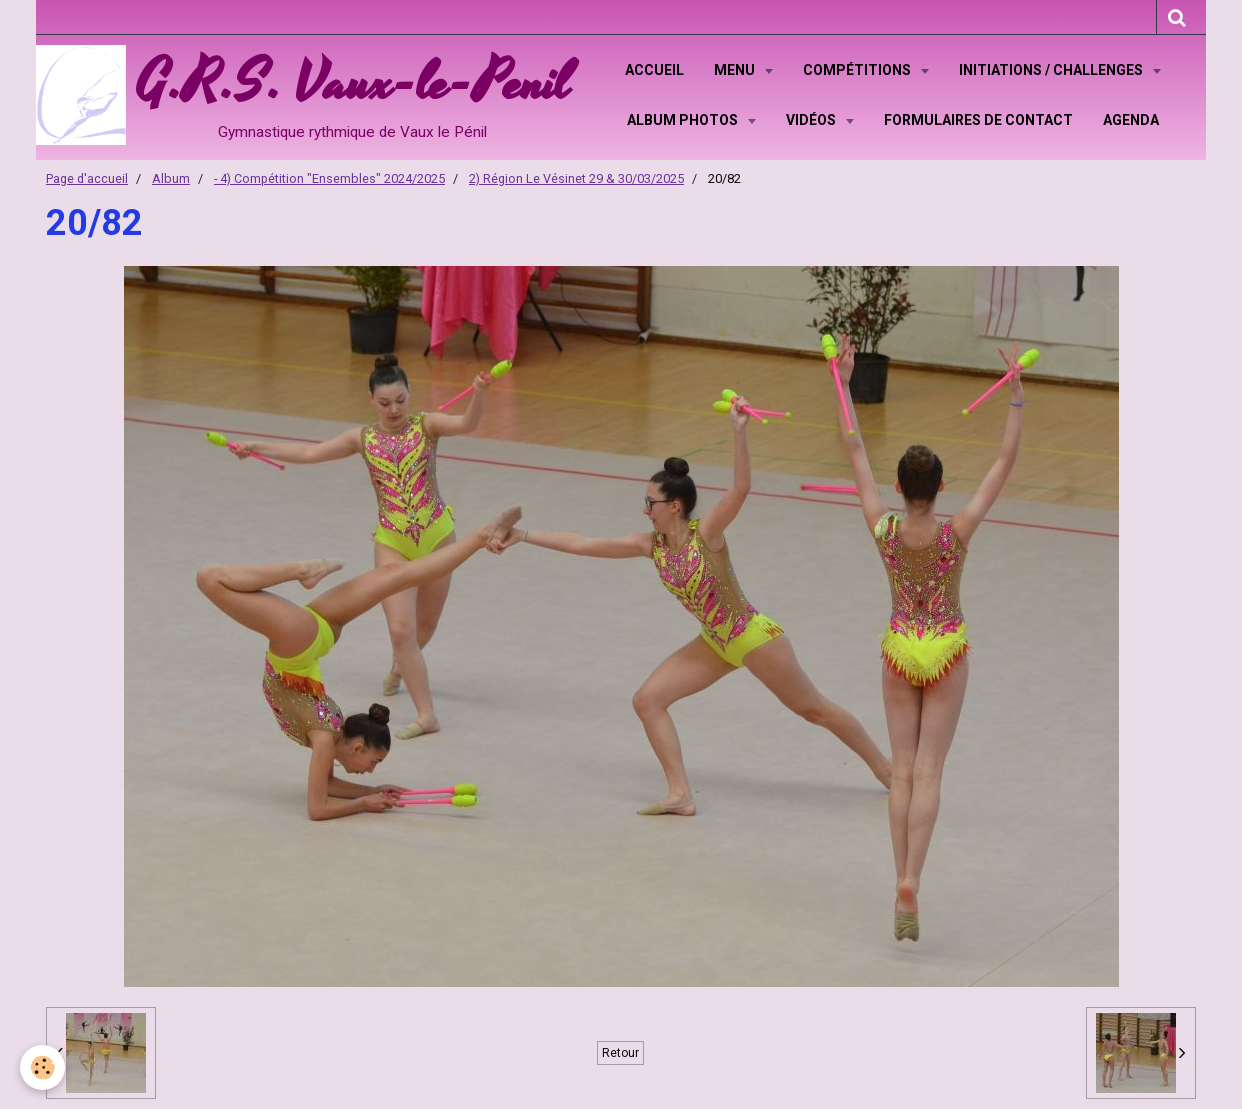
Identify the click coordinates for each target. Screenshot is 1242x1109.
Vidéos (812, 120)
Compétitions (858, 70)
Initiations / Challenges (1052, 70)
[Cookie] (42, 1067)
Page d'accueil (87, 178)
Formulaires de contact (978, 120)
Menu (736, 70)
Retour (620, 1053)
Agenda (1131, 120)
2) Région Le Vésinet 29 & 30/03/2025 (576, 178)
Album (171, 178)
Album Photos (684, 120)
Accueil (654, 70)
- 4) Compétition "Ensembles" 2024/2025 (329, 178)
